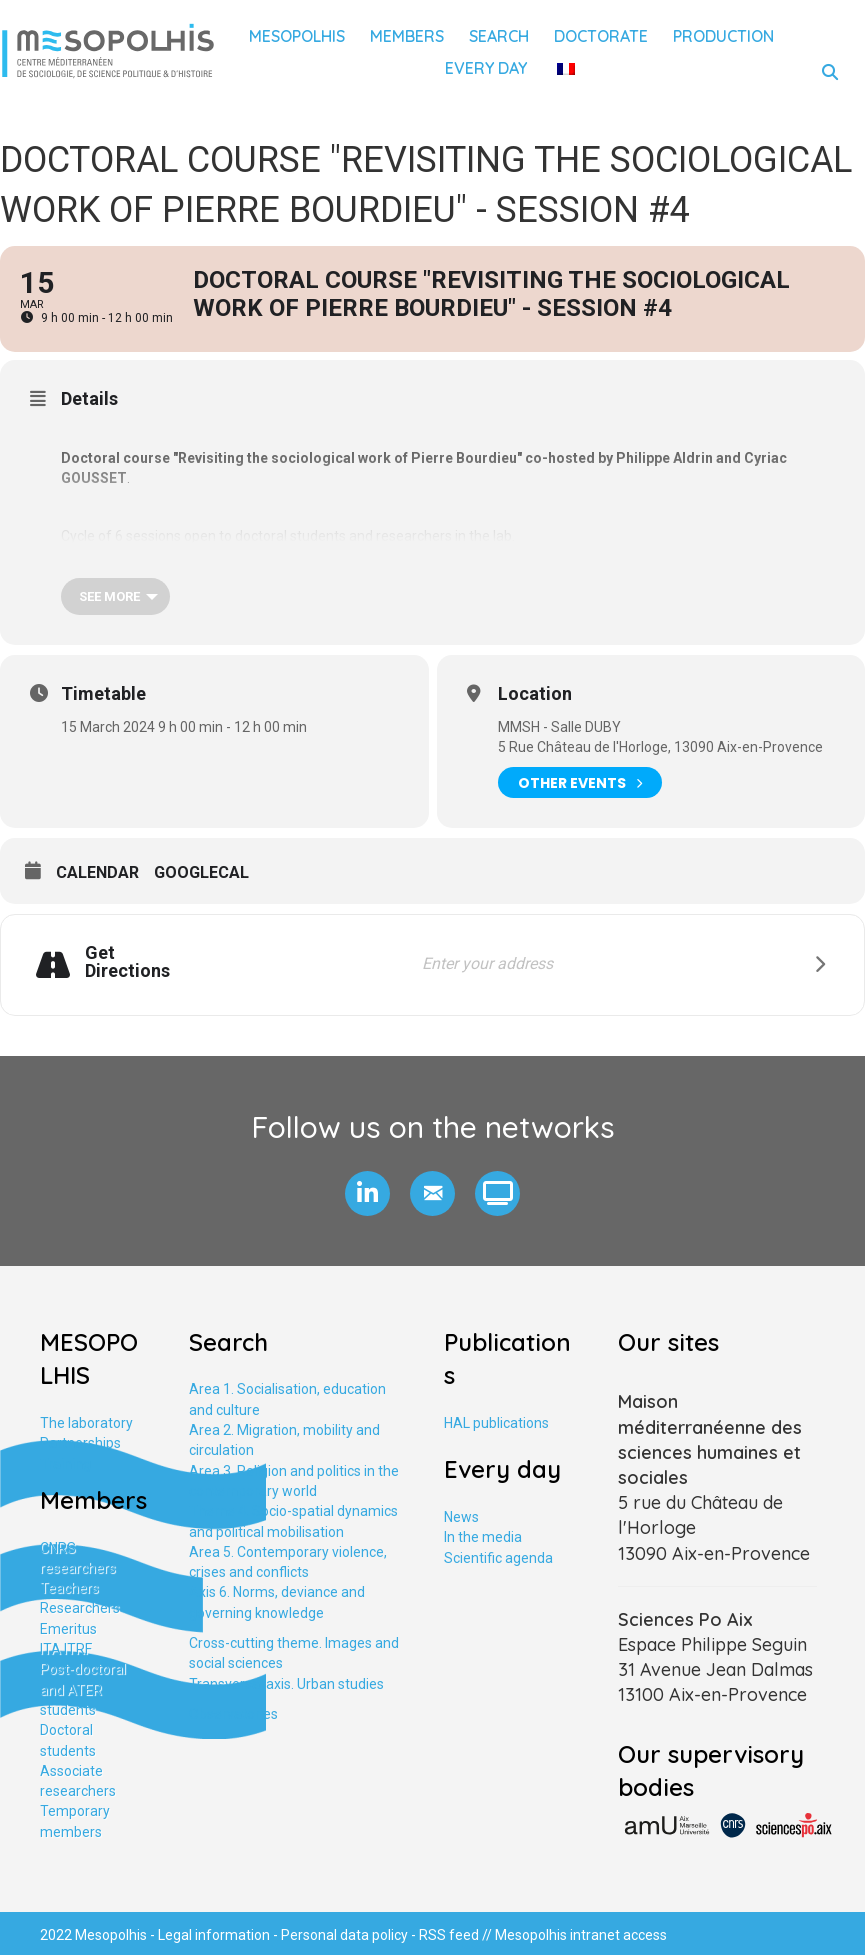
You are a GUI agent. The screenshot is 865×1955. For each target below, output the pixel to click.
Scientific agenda (498, 1558)
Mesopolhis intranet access (581, 1935)
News (461, 1517)
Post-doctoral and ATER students (83, 1689)
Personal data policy (344, 1935)
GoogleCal (201, 872)
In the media (483, 1537)
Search (499, 36)
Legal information (214, 1935)
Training (65, 1464)
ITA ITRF (66, 1649)
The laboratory (86, 1423)
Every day (486, 68)
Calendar (97, 872)
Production (723, 36)
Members (407, 36)
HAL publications (496, 1423)
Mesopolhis (297, 36)
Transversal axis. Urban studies (286, 1684)
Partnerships (80, 1443)
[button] (367, 1193)
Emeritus (68, 1629)
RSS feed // (457, 1935)
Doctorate (601, 36)
